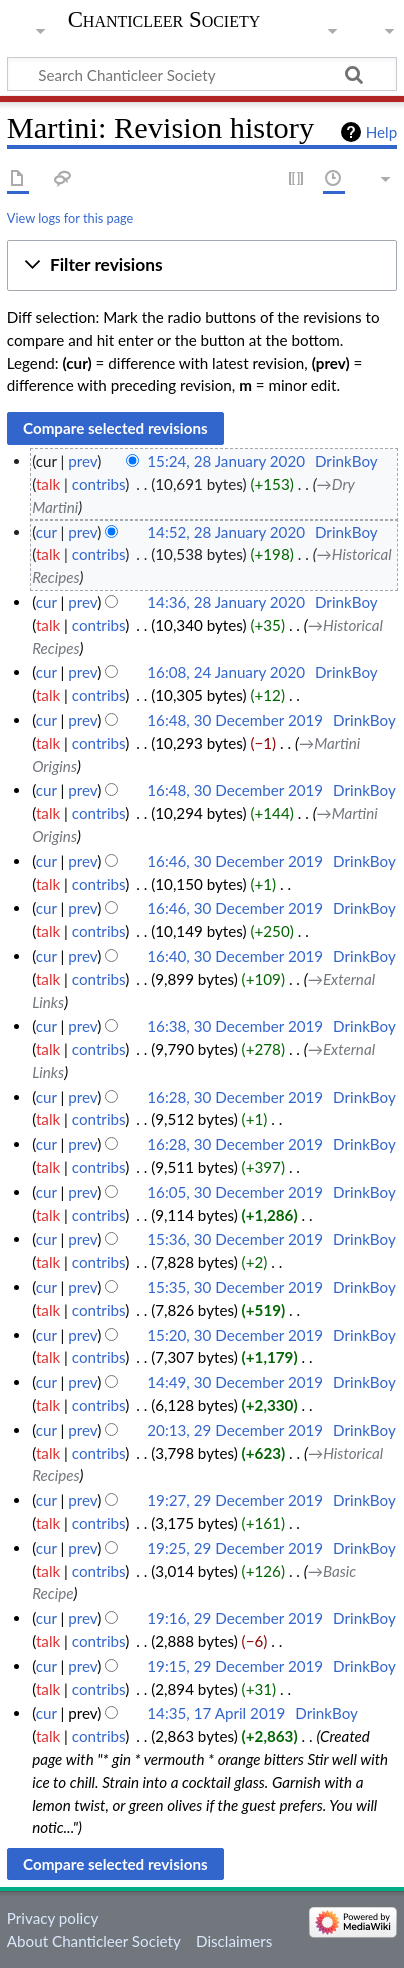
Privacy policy (52, 1918)
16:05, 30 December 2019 (235, 1192)
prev (82, 461)
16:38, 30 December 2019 (235, 1026)
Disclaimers (234, 1941)
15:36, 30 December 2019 (235, 1239)
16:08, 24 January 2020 (226, 672)
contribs (98, 484)
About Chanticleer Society (94, 1941)
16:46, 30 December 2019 (235, 861)
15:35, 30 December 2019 (235, 1287)
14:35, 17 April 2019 (216, 1713)
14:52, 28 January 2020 (226, 532)
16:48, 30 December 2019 (235, 720)
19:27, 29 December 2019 (235, 1500)
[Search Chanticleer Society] (202, 74)
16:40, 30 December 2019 (235, 956)
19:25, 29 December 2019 (235, 1548)
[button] (202, 266)
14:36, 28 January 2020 (226, 602)
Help (381, 132)
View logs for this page (70, 218)
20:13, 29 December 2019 (235, 1430)
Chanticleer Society (164, 20)
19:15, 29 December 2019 (235, 1666)
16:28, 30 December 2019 (235, 1097)
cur (46, 532)
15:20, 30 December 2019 (235, 1335)
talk (48, 484)
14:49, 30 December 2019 (235, 1382)
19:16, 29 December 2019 (235, 1618)
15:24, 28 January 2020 (226, 461)
